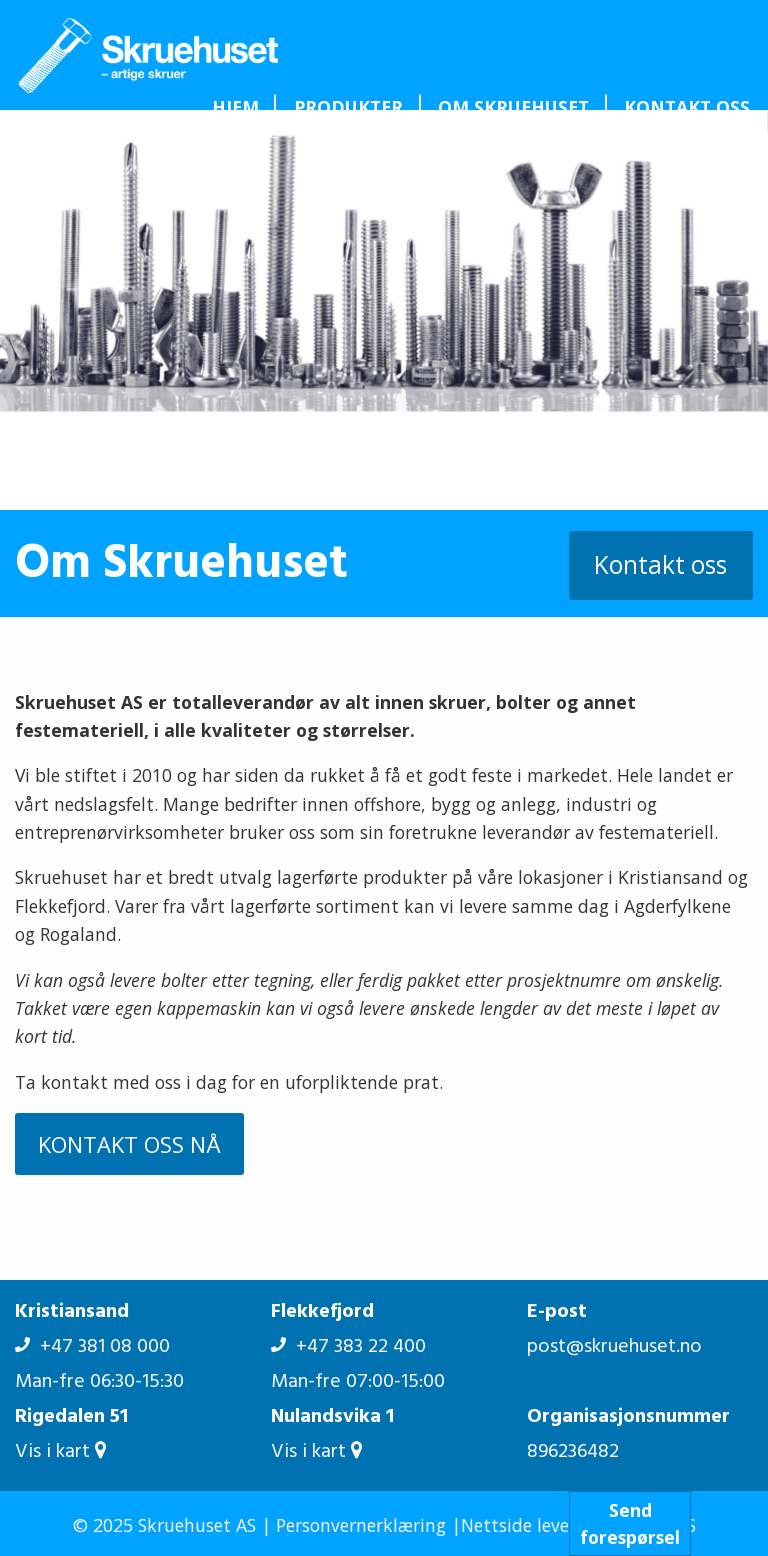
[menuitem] (235, 107)
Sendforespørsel (630, 1523)
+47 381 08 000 (92, 1347)
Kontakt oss (687, 107)
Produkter (348, 107)
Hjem (235, 107)
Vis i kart (60, 1452)
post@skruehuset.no (614, 1347)
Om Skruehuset (513, 107)
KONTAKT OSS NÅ (129, 1144)
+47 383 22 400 (348, 1347)
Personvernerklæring (361, 1525)
